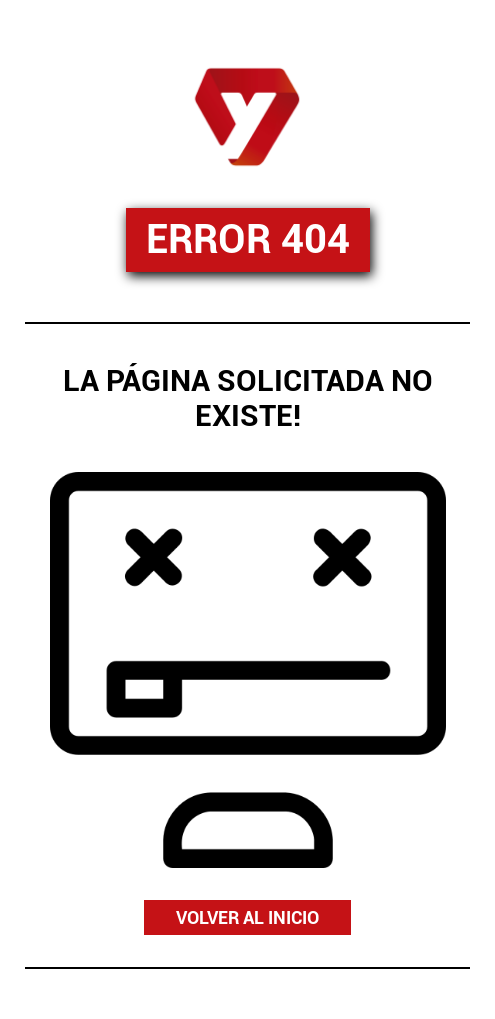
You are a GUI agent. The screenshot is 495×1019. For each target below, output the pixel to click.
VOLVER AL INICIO (247, 917)
